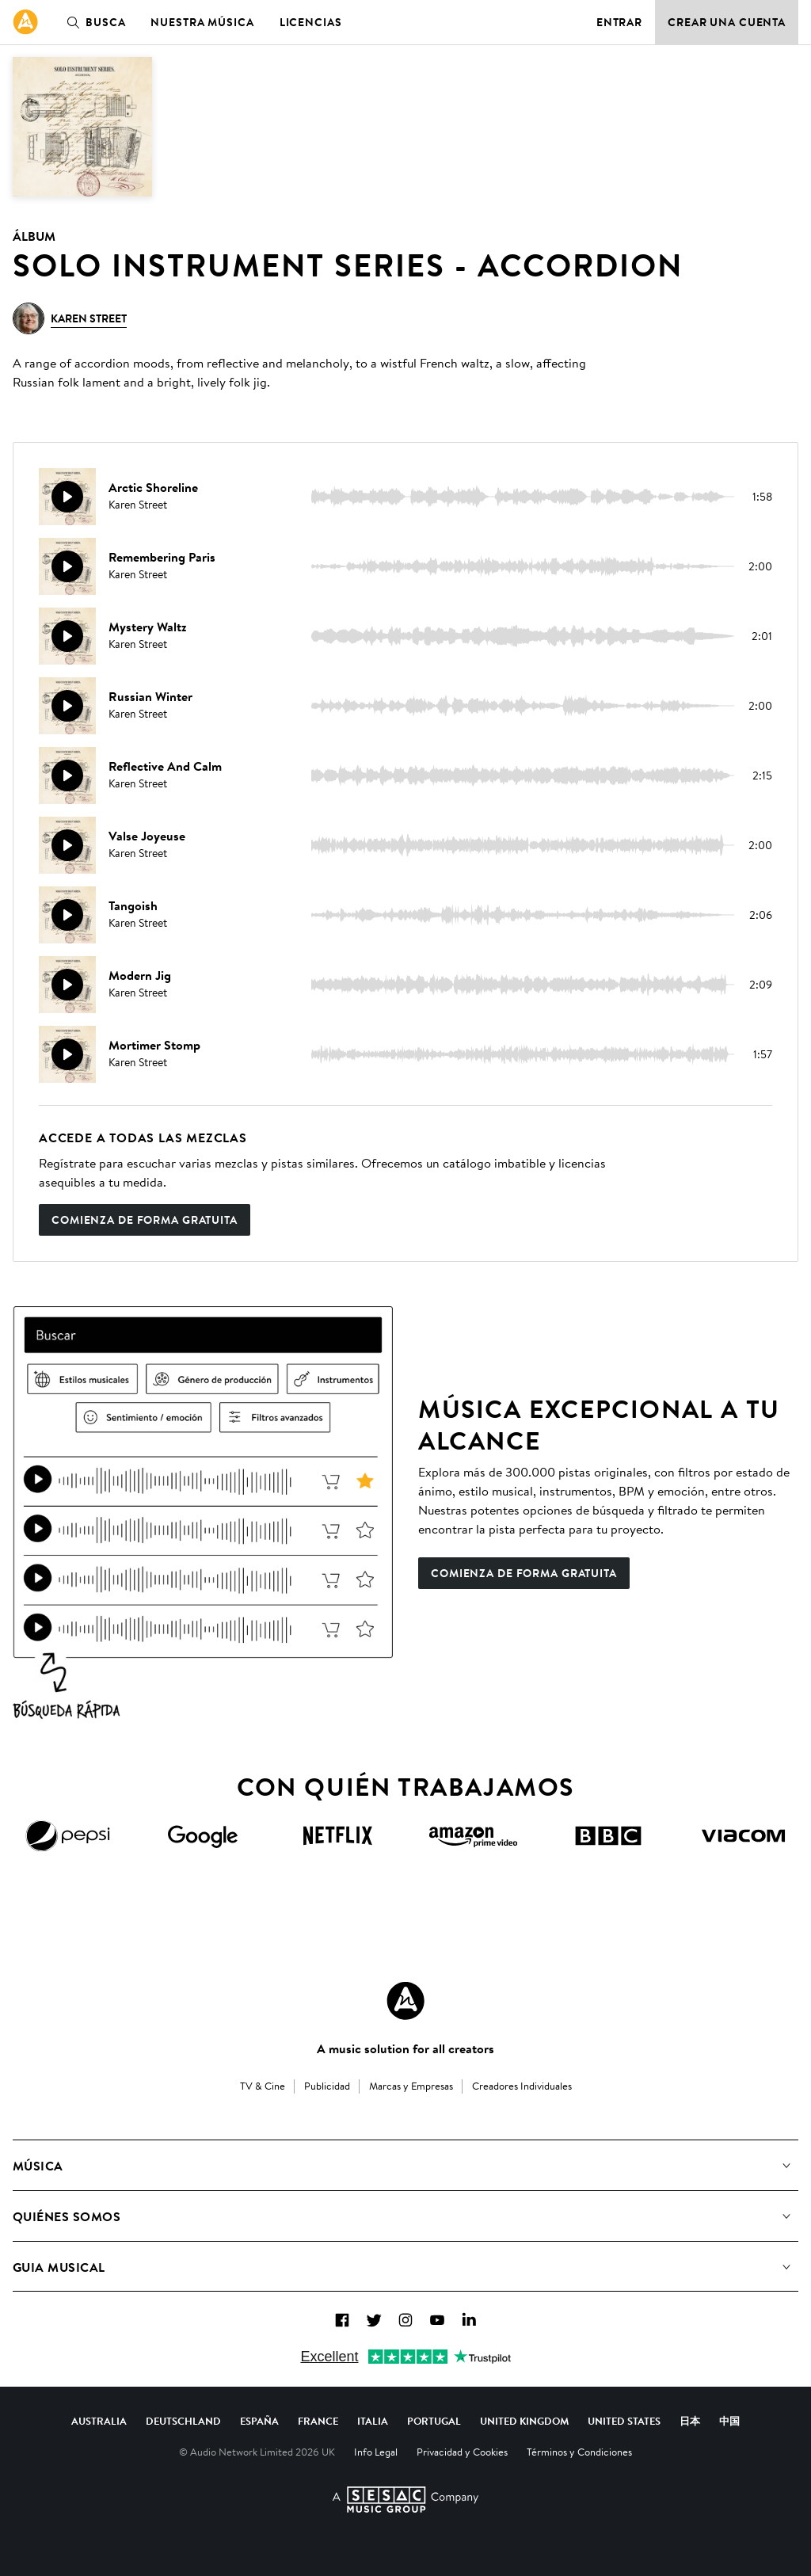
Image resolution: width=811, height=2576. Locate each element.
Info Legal (376, 2452)
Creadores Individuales (522, 2086)
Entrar (619, 22)
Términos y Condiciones (579, 2452)
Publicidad (327, 2086)
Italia (372, 2421)
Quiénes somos (66, 2216)
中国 (729, 2421)
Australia (99, 2421)
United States (624, 2421)
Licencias (311, 22)
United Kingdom (524, 2421)
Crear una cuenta (727, 22)
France (318, 2421)
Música (38, 2165)
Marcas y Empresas (411, 2086)
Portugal (434, 2421)
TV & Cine (262, 2086)
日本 (690, 2421)
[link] (25, 22)
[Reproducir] (67, 497)
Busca (92, 22)
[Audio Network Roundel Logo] (405, 2001)
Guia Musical (59, 2267)
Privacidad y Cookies (462, 2452)
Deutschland (183, 2421)
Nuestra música (201, 22)
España (259, 2421)
